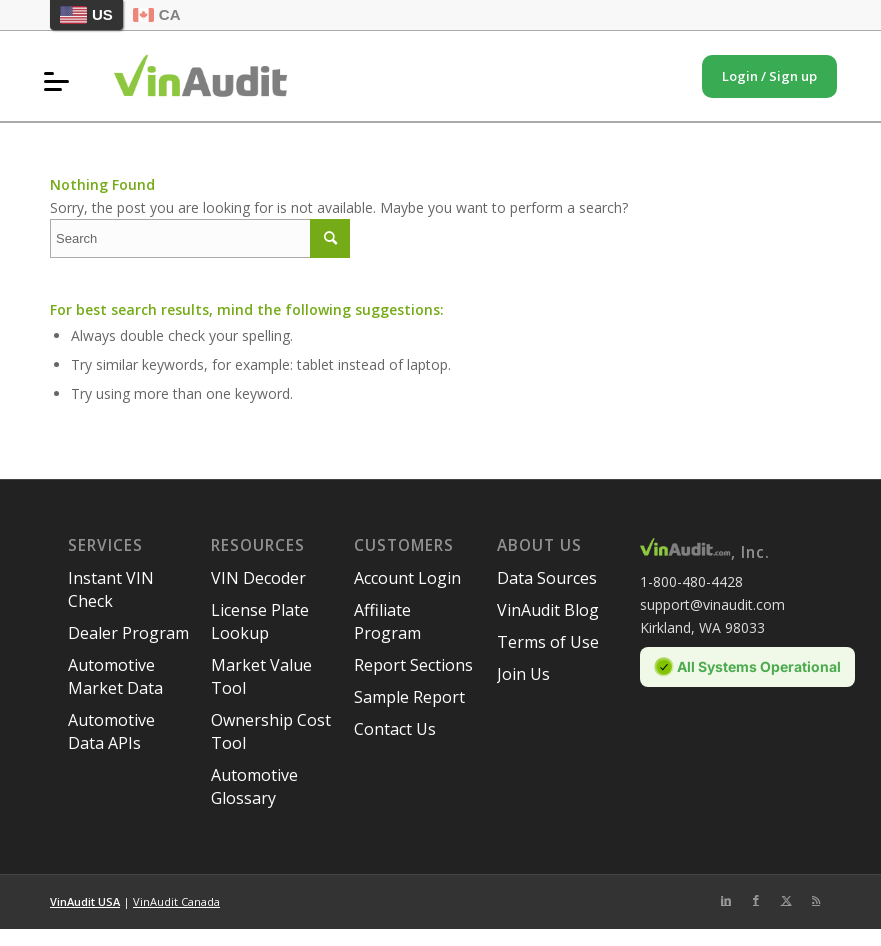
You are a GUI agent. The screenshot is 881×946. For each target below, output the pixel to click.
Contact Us (395, 729)
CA (157, 14)
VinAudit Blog (548, 610)
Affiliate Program (387, 621)
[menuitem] (61, 81)
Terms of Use (548, 642)
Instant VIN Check (111, 589)
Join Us (523, 674)
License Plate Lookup (260, 621)
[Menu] (61, 81)
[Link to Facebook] (756, 900)
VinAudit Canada (176, 901)
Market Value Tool (261, 676)
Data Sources (547, 578)
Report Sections (413, 665)
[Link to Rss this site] (816, 900)
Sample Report (409, 697)
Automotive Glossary (254, 786)
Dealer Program (128, 633)
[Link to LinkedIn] (726, 900)
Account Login (407, 578)
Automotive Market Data (115, 676)
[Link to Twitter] (786, 900)
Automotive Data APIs (111, 731)
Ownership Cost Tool (271, 731)
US (86, 15)
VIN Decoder (258, 578)
